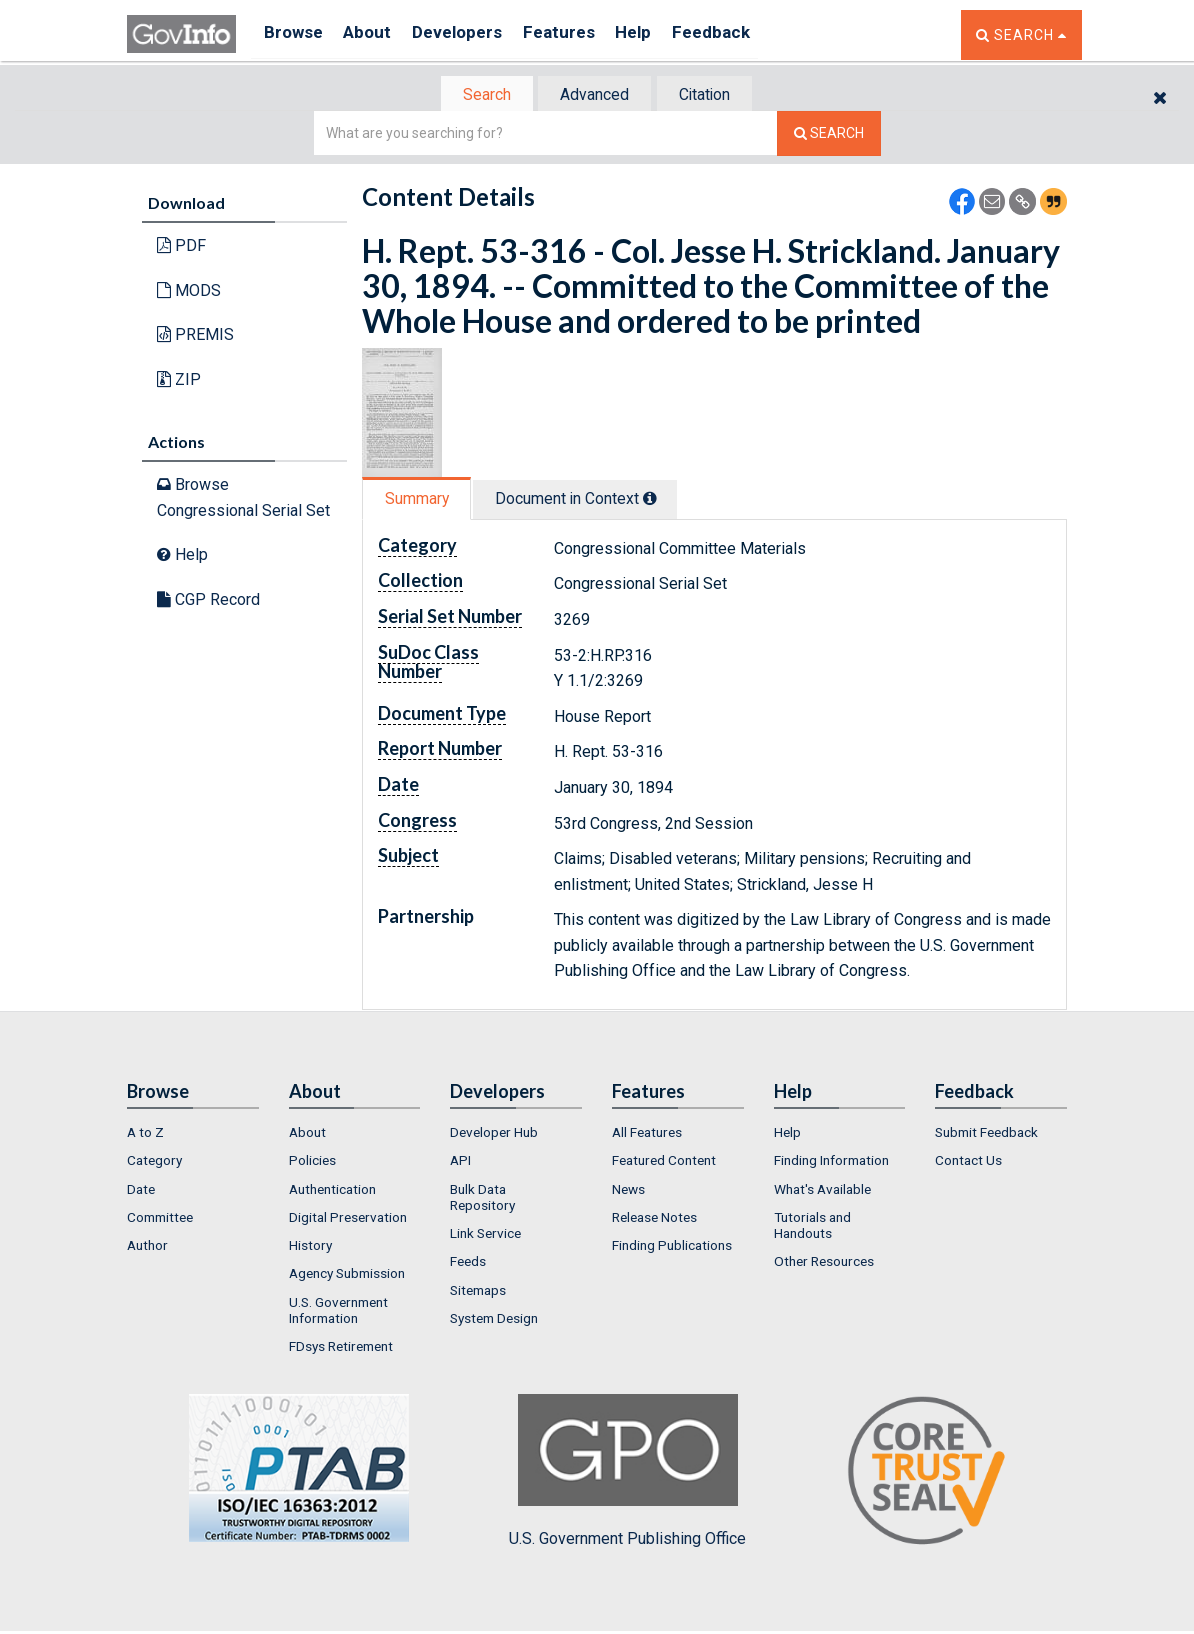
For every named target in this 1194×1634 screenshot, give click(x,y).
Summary (420, 500)
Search (477, 95)
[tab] (478, 95)
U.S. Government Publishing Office (627, 1473)
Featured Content (664, 1162)
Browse (295, 34)
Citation (712, 95)
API (460, 1162)
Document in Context (588, 500)
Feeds (468, 1264)
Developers (473, 34)
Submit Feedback (986, 1134)
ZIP (179, 381)
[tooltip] (663, 500)
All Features (647, 1134)
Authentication (332, 1191)
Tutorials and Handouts (812, 1227)
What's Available (822, 1191)
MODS (189, 292)
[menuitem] (193, 1134)
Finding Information (831, 1162)
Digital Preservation (348, 1219)
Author (147, 1247)
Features (582, 34)
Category (154, 1162)
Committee (160, 1219)
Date (141, 1191)
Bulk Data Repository (482, 1199)
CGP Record (208, 601)
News (628, 1191)
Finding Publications (672, 1247)
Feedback (748, 34)
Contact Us (968, 1162)
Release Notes (654, 1219)
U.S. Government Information (338, 1312)
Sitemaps (478, 1292)
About (376, 34)
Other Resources (824, 1264)
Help (664, 34)
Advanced (593, 95)
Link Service (485, 1235)
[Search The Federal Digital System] (829, 135)
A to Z (145, 1134)
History (310, 1247)
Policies (312, 1162)
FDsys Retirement (341, 1349)
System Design (494, 1320)
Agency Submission (347, 1276)
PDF (181, 247)
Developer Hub (494, 1134)
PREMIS (195, 336)
